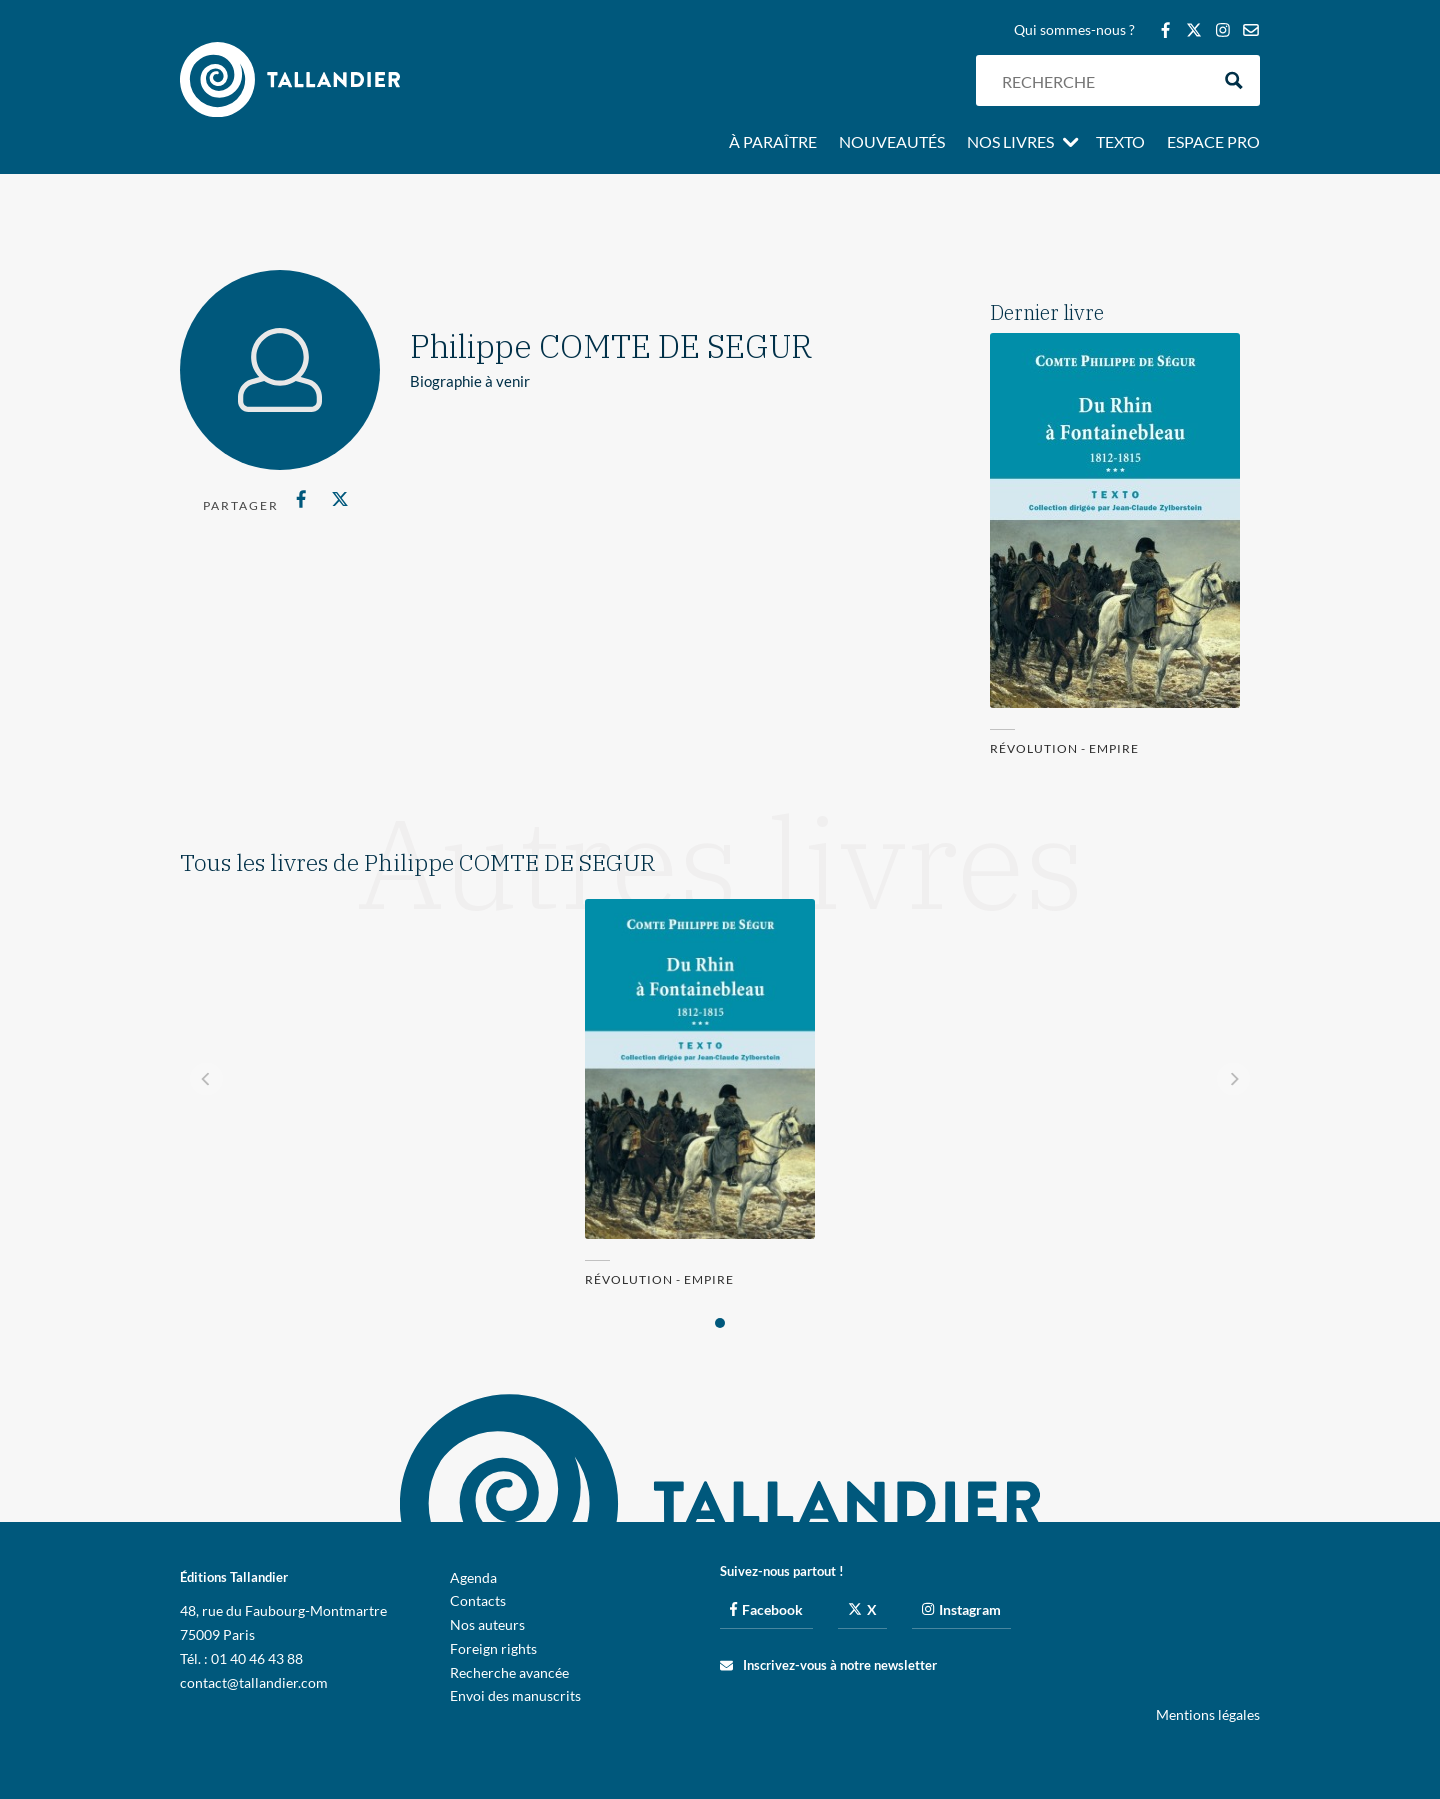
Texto (1120, 143)
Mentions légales (1208, 1714)
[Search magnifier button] (1234, 80)
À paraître (773, 143)
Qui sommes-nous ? (1074, 30)
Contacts (478, 1600)
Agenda (473, 1577)
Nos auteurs (487, 1624)
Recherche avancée (509, 1672)
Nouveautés (892, 143)
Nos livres (1010, 143)
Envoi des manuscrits (515, 1695)
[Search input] (1101, 80)
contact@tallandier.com (254, 1682)
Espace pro (1213, 143)
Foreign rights (493, 1648)
